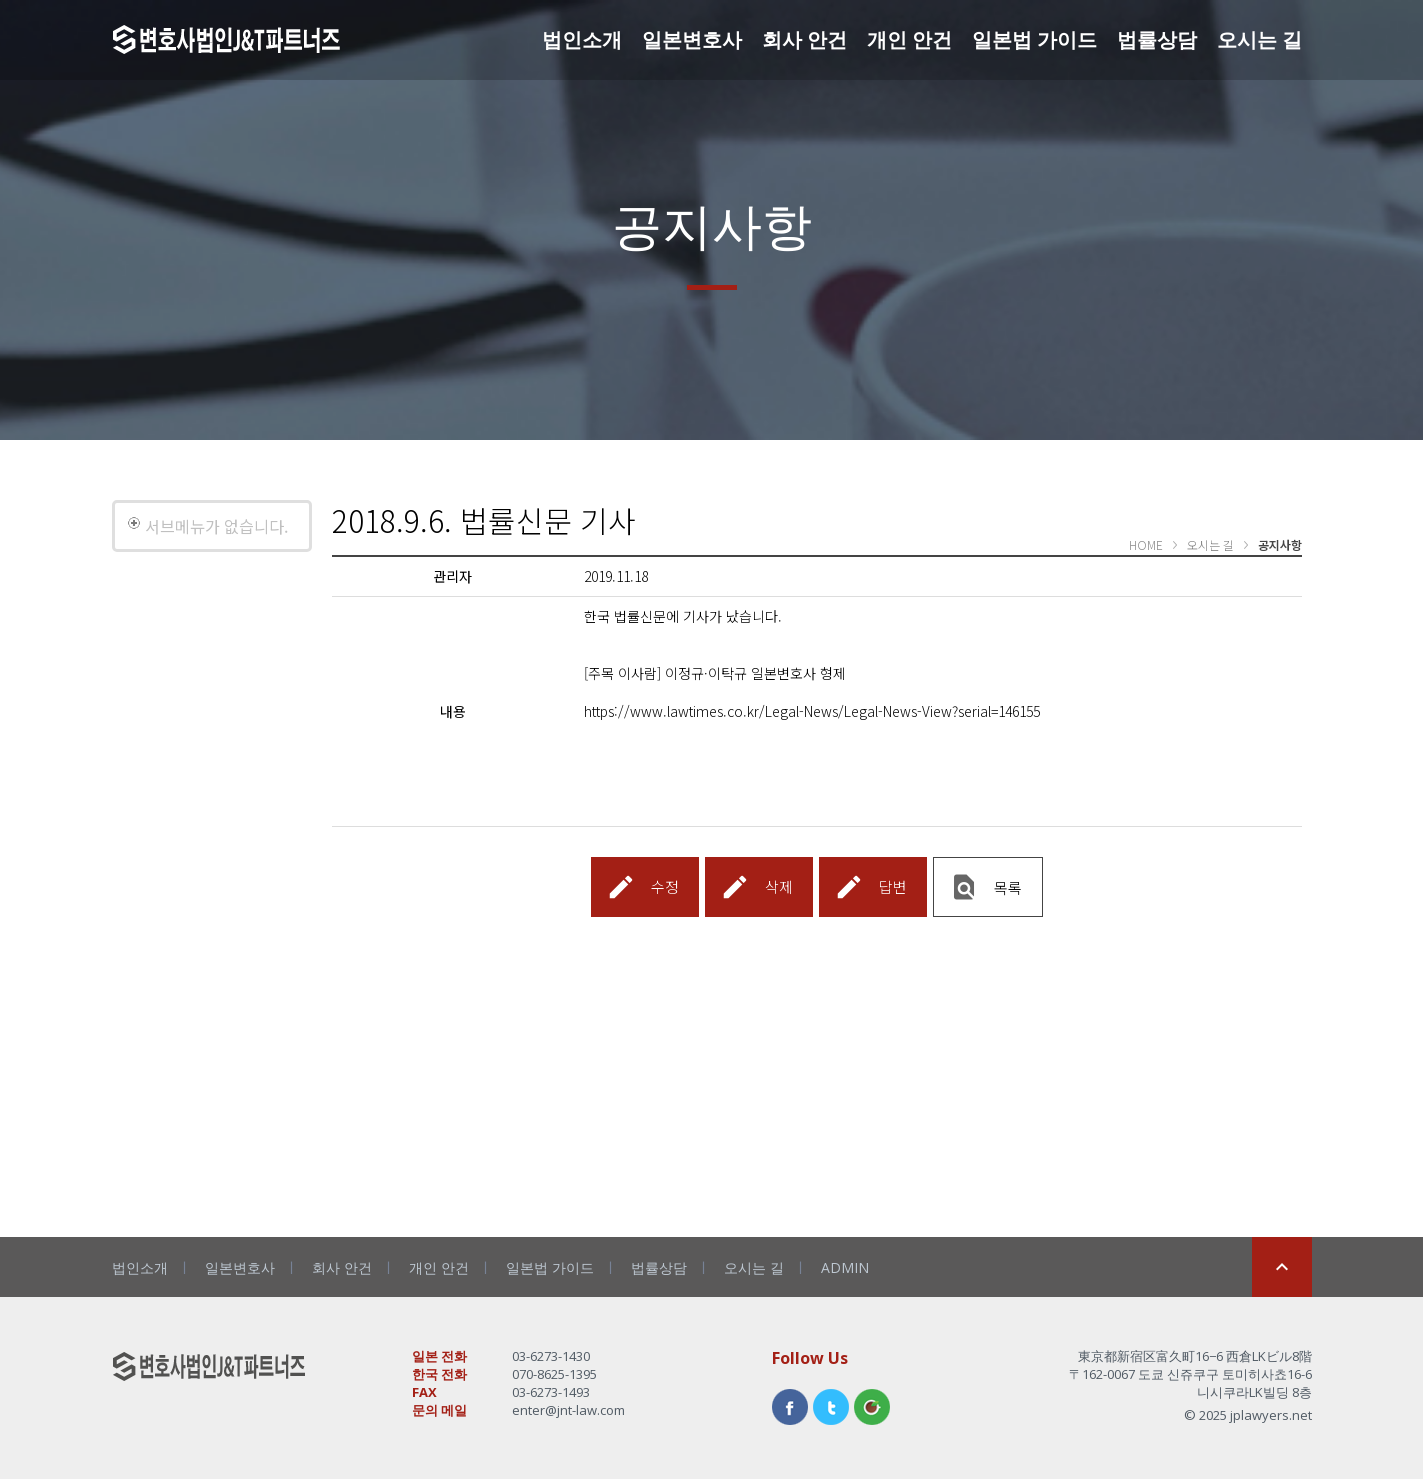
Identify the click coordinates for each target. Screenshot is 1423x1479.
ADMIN (845, 1267)
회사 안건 (804, 39)
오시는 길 (1259, 39)
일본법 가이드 (1034, 39)
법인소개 (582, 39)
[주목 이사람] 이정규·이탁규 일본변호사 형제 (715, 673)
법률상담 (1157, 39)
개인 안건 (909, 39)
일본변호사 (692, 39)
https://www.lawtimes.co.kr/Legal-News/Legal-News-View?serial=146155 (812, 711)
